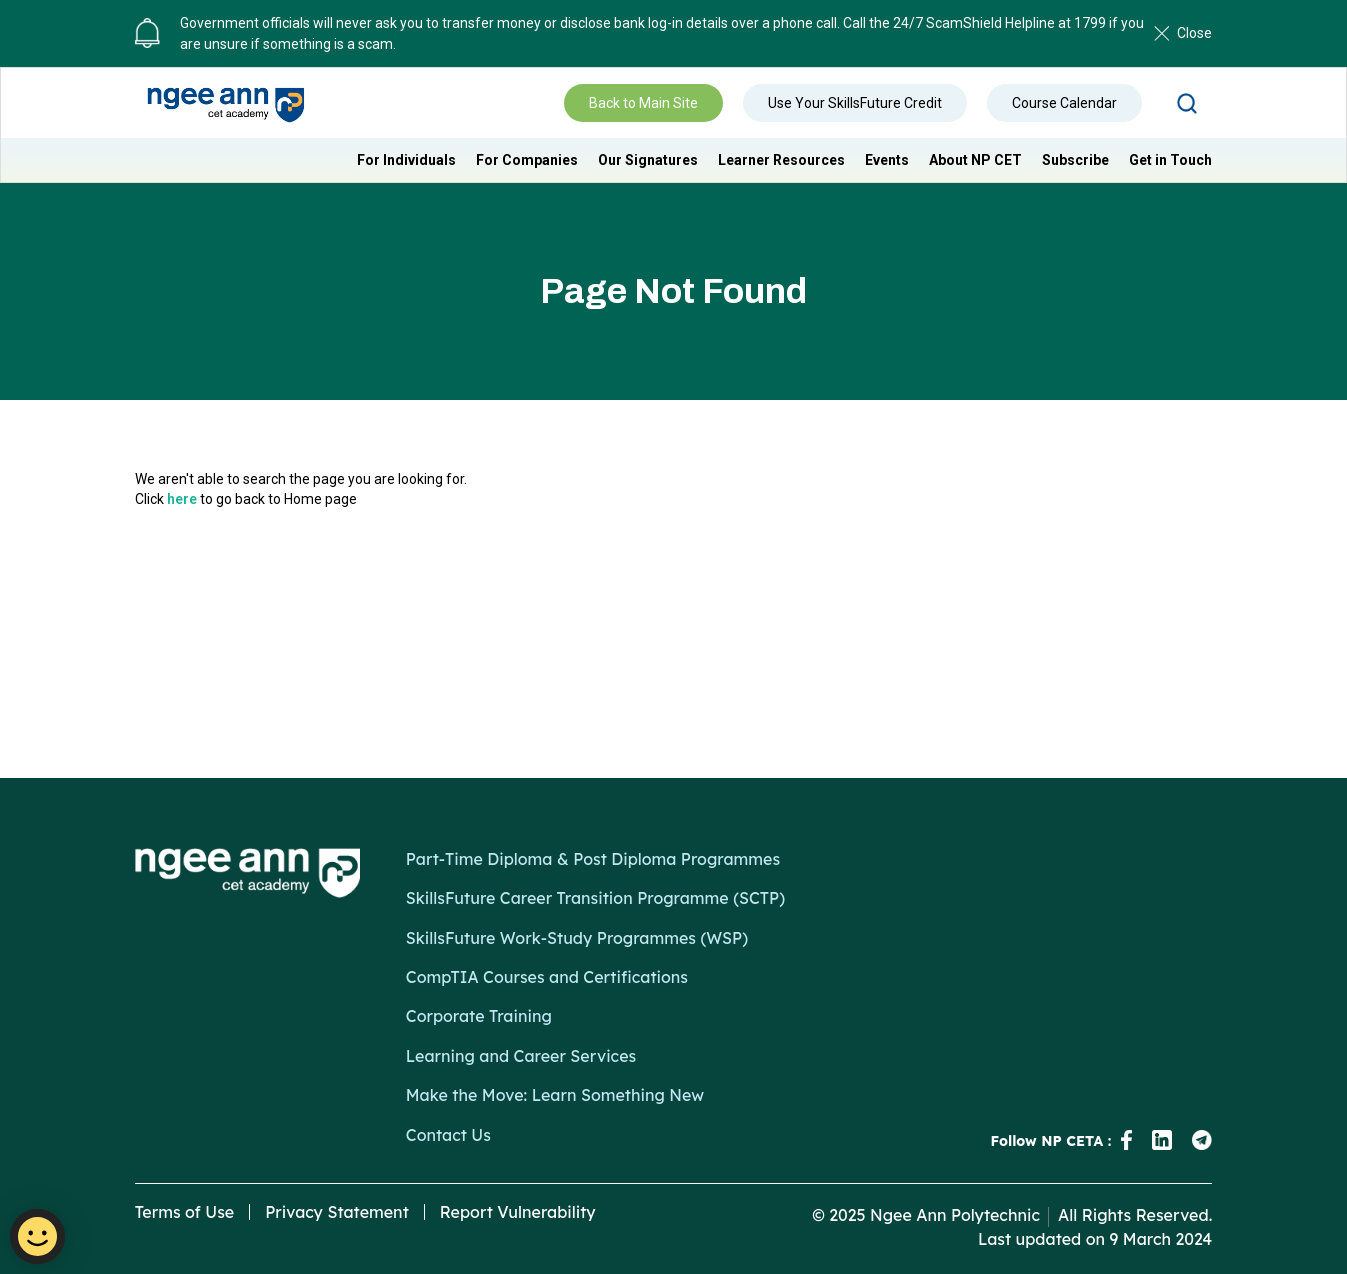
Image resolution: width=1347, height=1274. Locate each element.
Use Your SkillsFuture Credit (855, 103)
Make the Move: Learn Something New (555, 1095)
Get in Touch (1170, 160)
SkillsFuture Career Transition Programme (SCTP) (595, 898)
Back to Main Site (643, 103)
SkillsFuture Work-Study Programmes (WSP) (577, 938)
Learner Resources (781, 160)
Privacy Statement (337, 1212)
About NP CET (975, 160)
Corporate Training (479, 1016)
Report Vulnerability (518, 1212)
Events (887, 160)
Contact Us (448, 1135)
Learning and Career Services (521, 1056)
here (182, 499)
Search (1187, 103)
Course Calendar (1064, 103)
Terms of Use (185, 1212)
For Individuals (406, 160)
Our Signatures (648, 160)
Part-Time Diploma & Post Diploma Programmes (593, 859)
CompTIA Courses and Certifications (547, 977)
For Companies (527, 160)
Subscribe (1075, 160)
